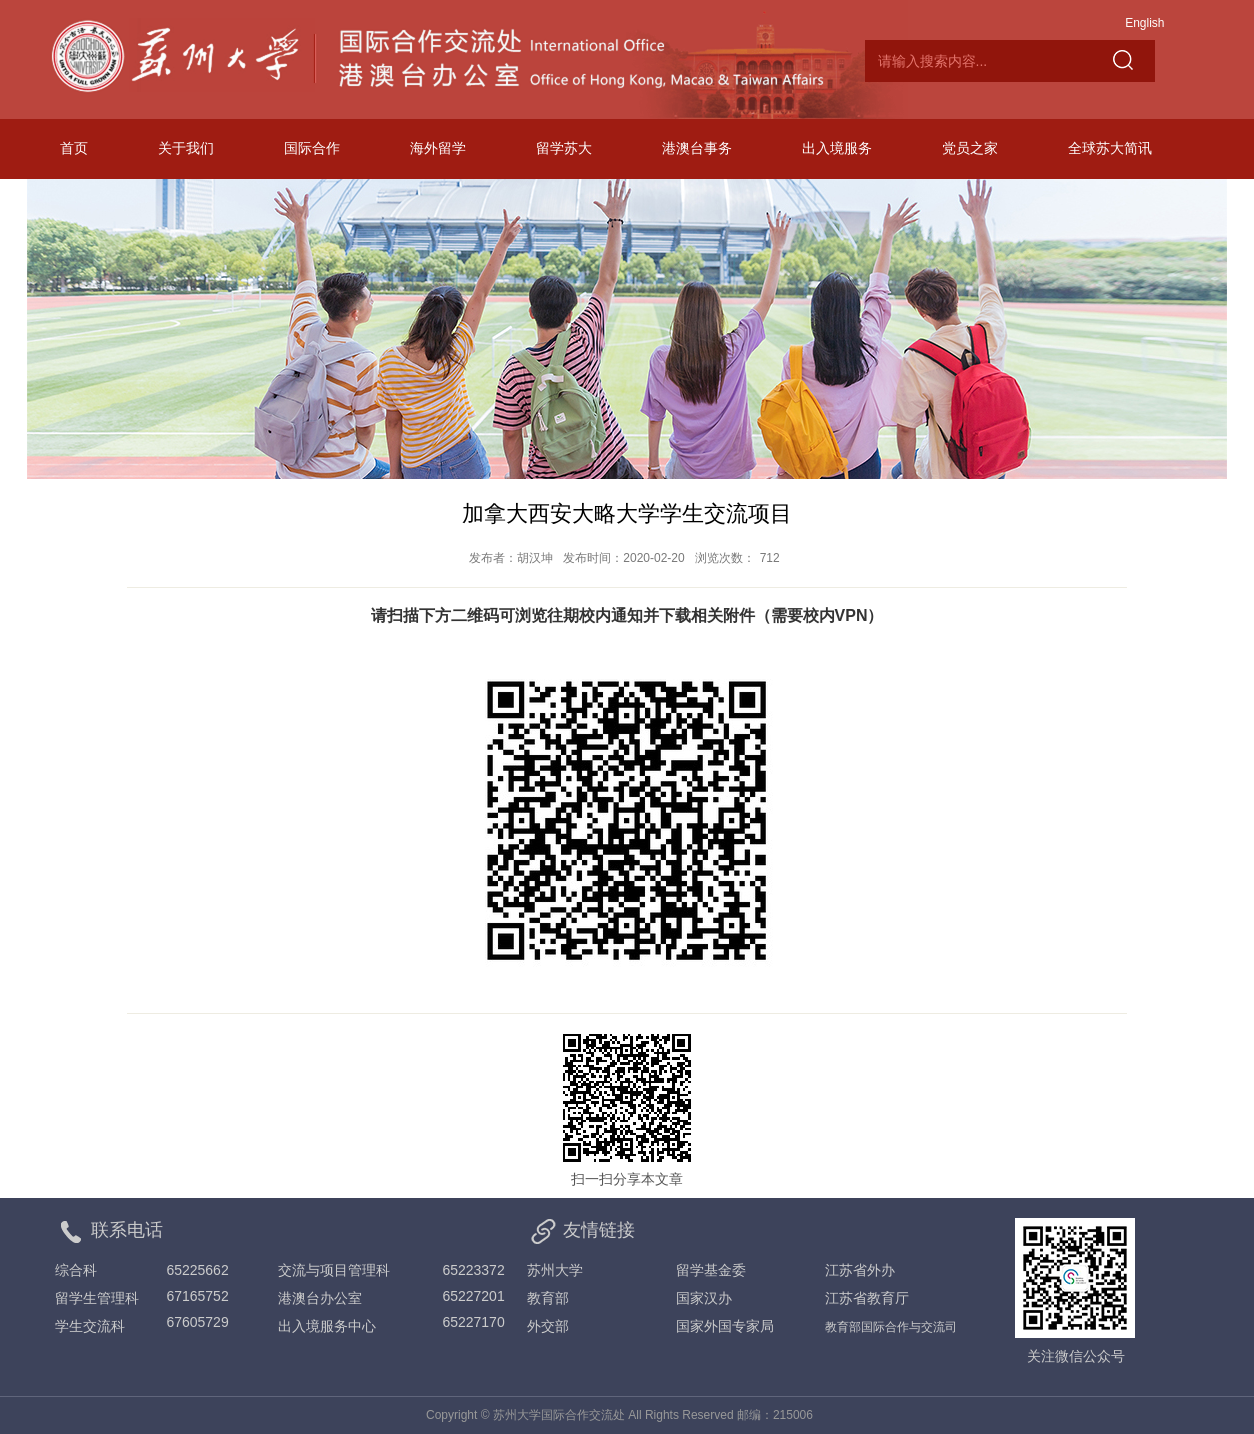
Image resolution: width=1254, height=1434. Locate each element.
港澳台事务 (697, 148)
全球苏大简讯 (1110, 148)
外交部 (548, 1326)
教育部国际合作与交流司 (891, 1327)
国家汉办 (704, 1298)
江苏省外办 (860, 1270)
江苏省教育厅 (867, 1298)
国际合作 (312, 148)
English (1144, 23)
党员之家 (970, 148)
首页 (74, 148)
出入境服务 (837, 148)
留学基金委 (711, 1270)
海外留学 (438, 148)
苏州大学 (555, 1270)
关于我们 (186, 148)
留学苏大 (564, 148)
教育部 (548, 1298)
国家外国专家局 (725, 1326)
